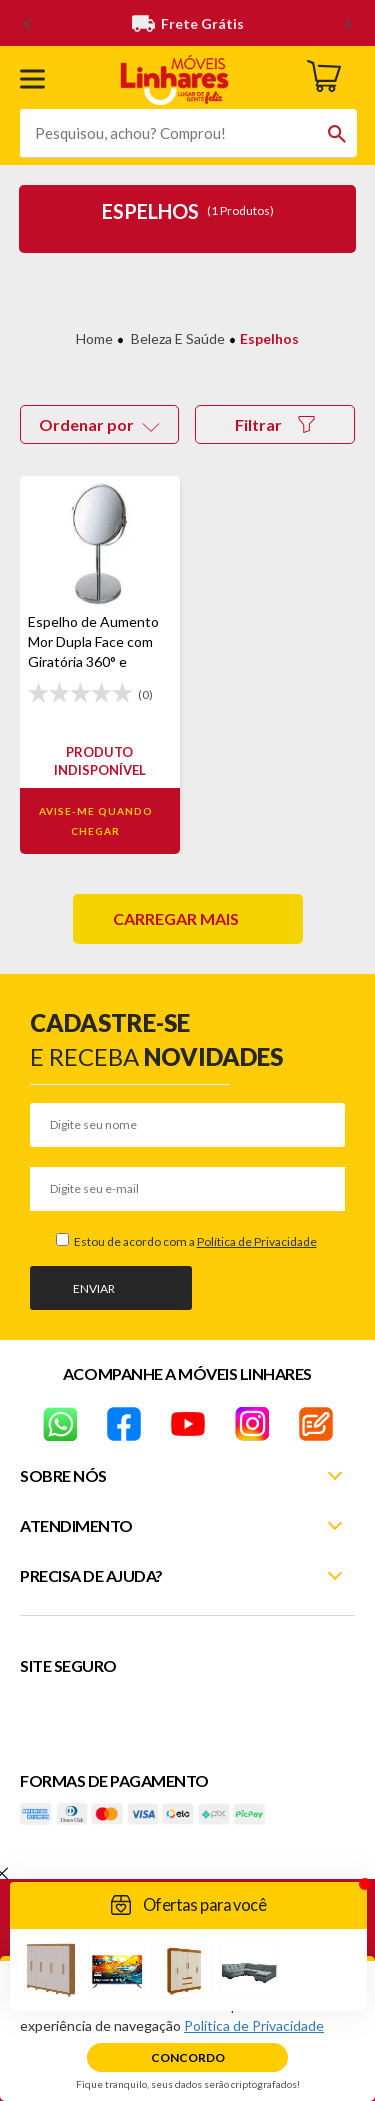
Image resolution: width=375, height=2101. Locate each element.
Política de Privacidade (257, 1241)
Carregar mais (176, 918)
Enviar (94, 1288)
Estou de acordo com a (194, 1241)
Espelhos (269, 338)
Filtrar (275, 424)
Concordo (188, 2057)
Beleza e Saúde (178, 338)
